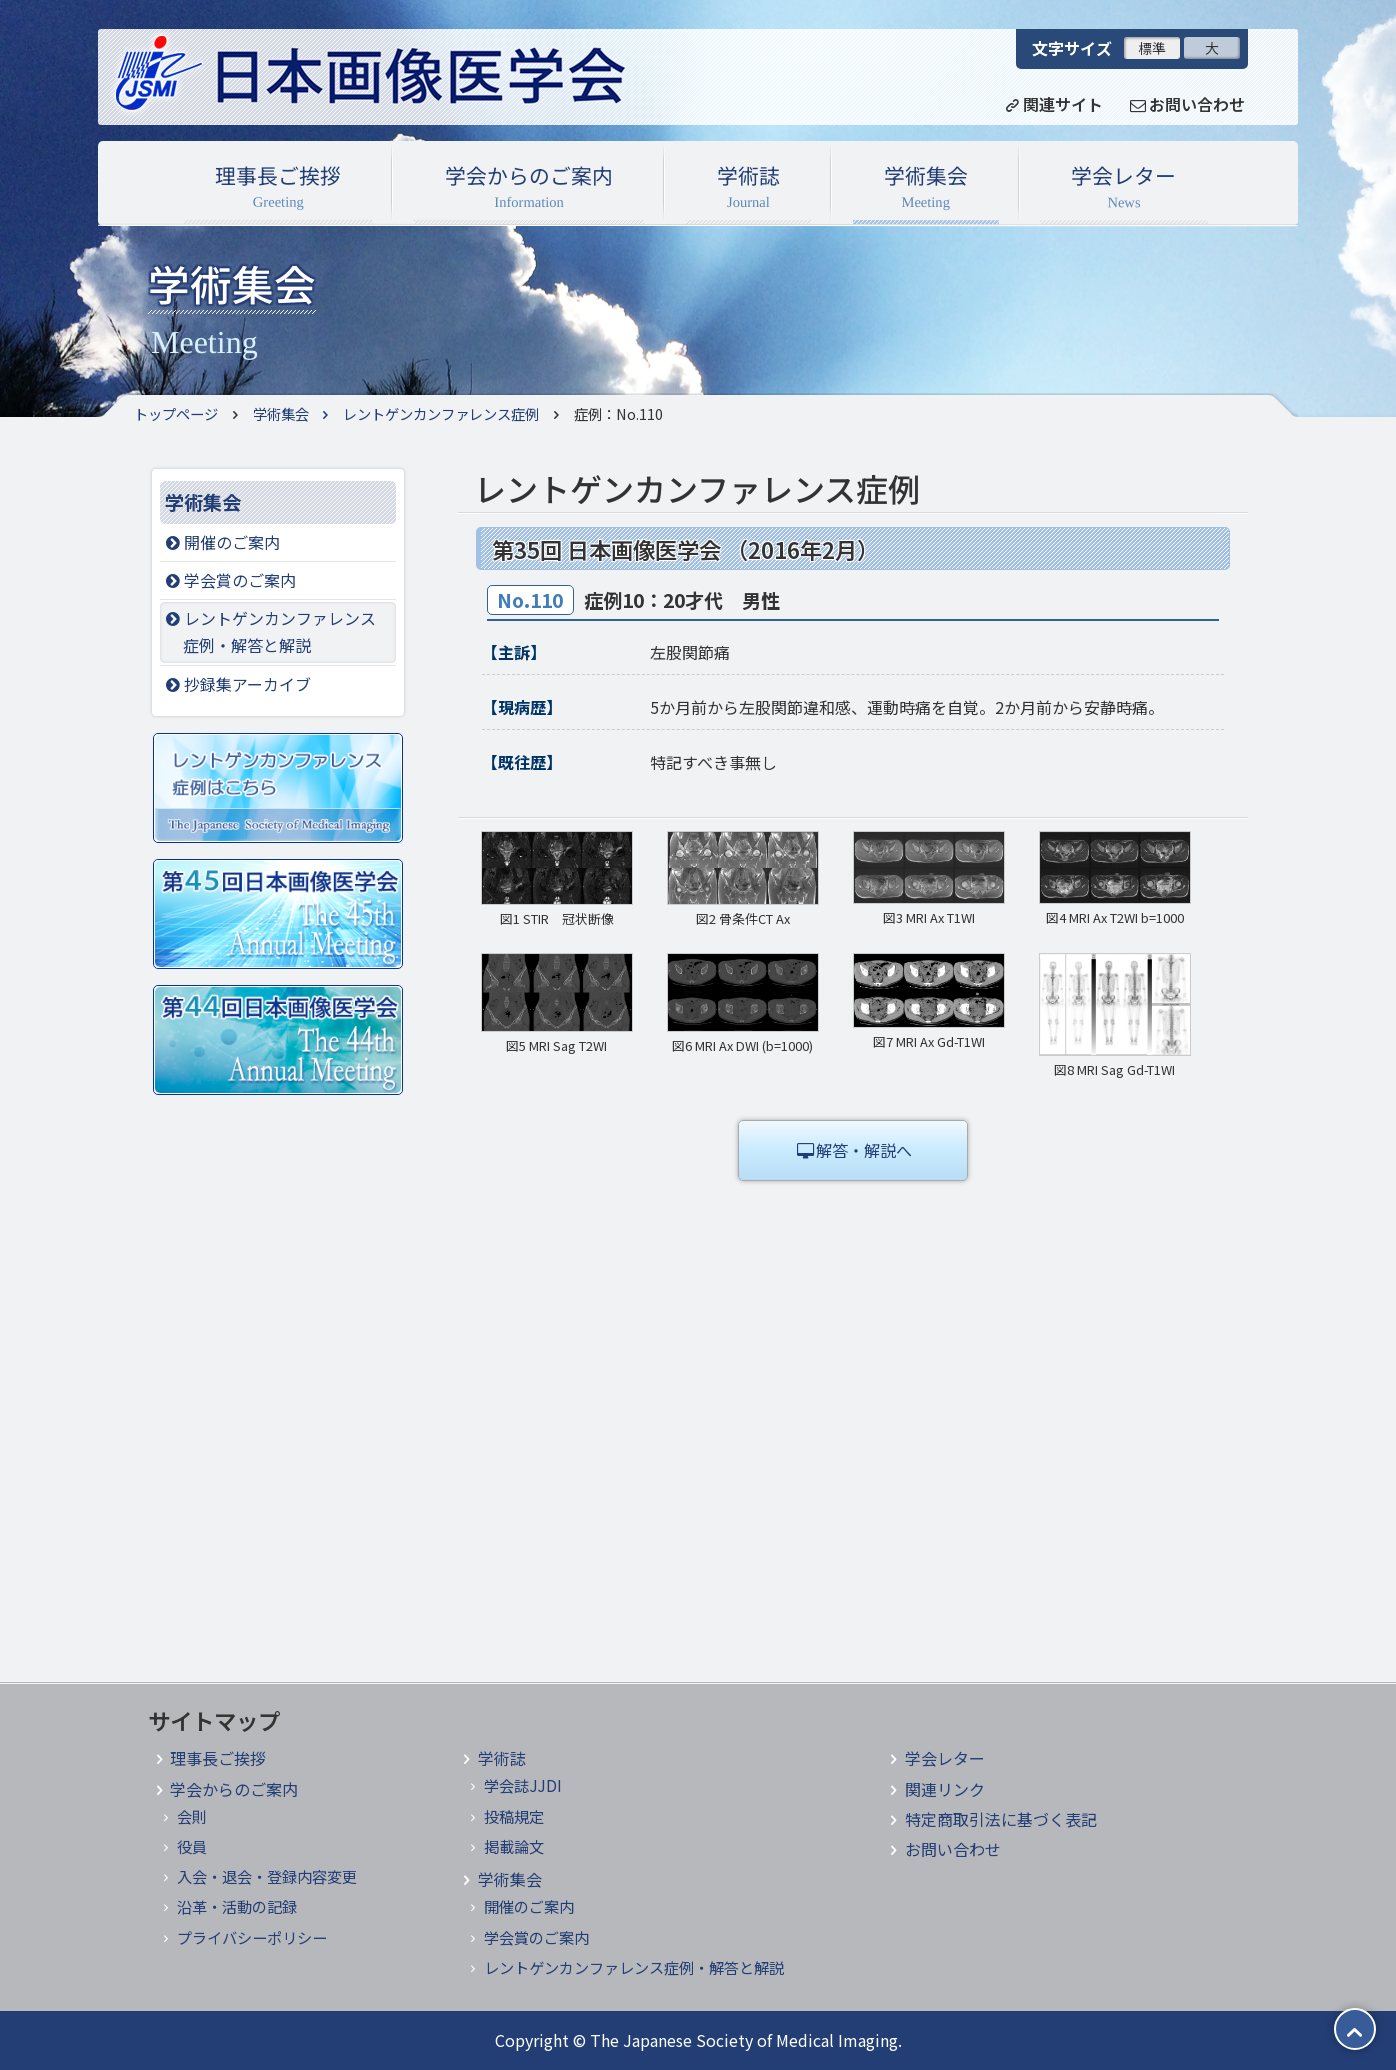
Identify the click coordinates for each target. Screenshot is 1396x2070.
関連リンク (945, 1789)
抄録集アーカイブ (236, 684)
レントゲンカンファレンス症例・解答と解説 (634, 1967)
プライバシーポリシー (252, 1937)
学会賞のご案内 (229, 580)
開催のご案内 (221, 542)
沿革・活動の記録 (237, 1906)
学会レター (1123, 189)
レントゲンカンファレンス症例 (424, 413)
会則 (192, 1816)
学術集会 (926, 189)
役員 (192, 1846)
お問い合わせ (953, 1849)
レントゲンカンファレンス (278, 632)
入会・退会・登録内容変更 (267, 1876)
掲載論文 (514, 1846)
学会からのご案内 (529, 189)
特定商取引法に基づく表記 (1001, 1819)
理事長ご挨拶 (278, 189)
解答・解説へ (853, 1150)
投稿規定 (514, 1816)
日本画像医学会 (393, 77)
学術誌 (748, 189)
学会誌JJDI (523, 1785)
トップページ (176, 413)
